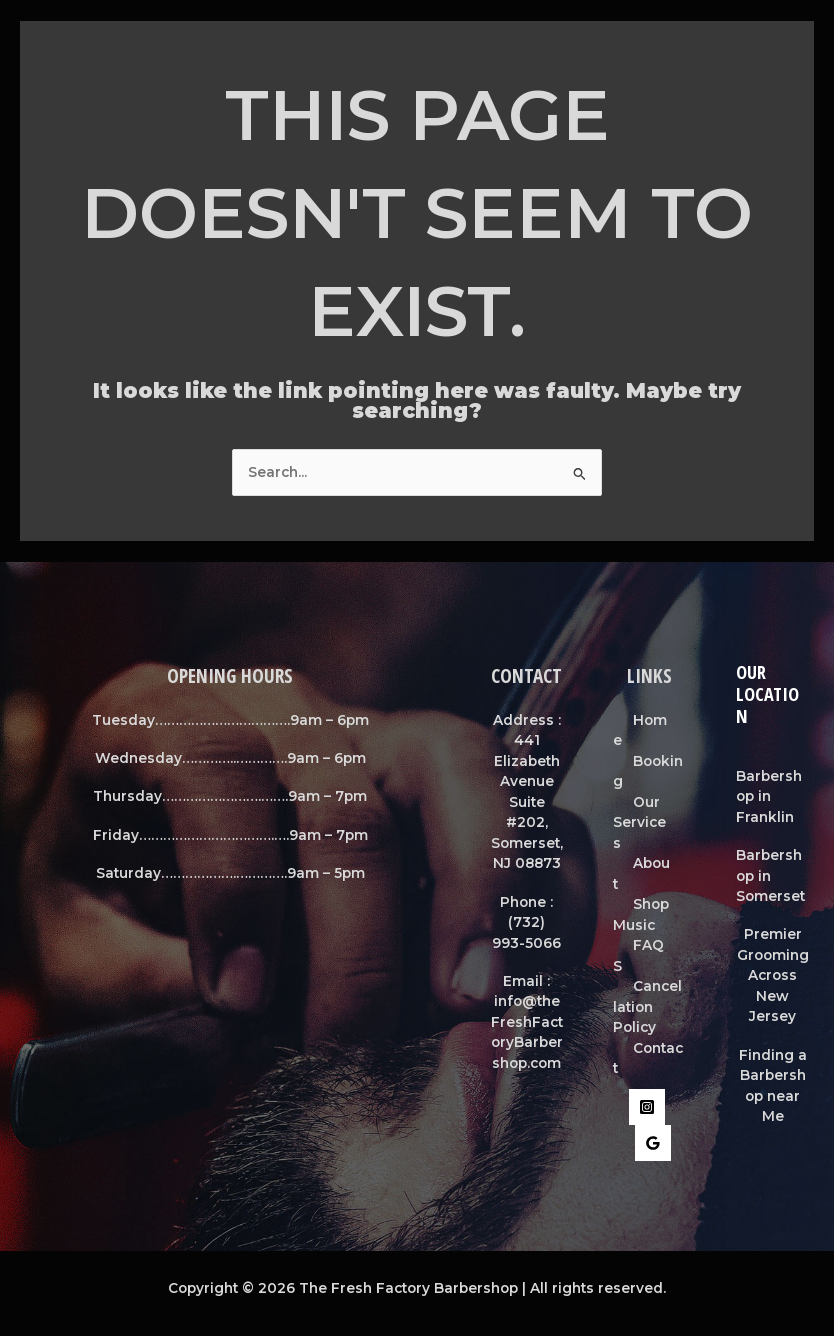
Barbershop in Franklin (769, 796)
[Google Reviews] (653, 1143)
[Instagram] (647, 1107)
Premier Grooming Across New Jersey (773, 975)
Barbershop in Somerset (770, 875)
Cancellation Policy (647, 1006)
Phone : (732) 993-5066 (526, 922)
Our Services (639, 822)
